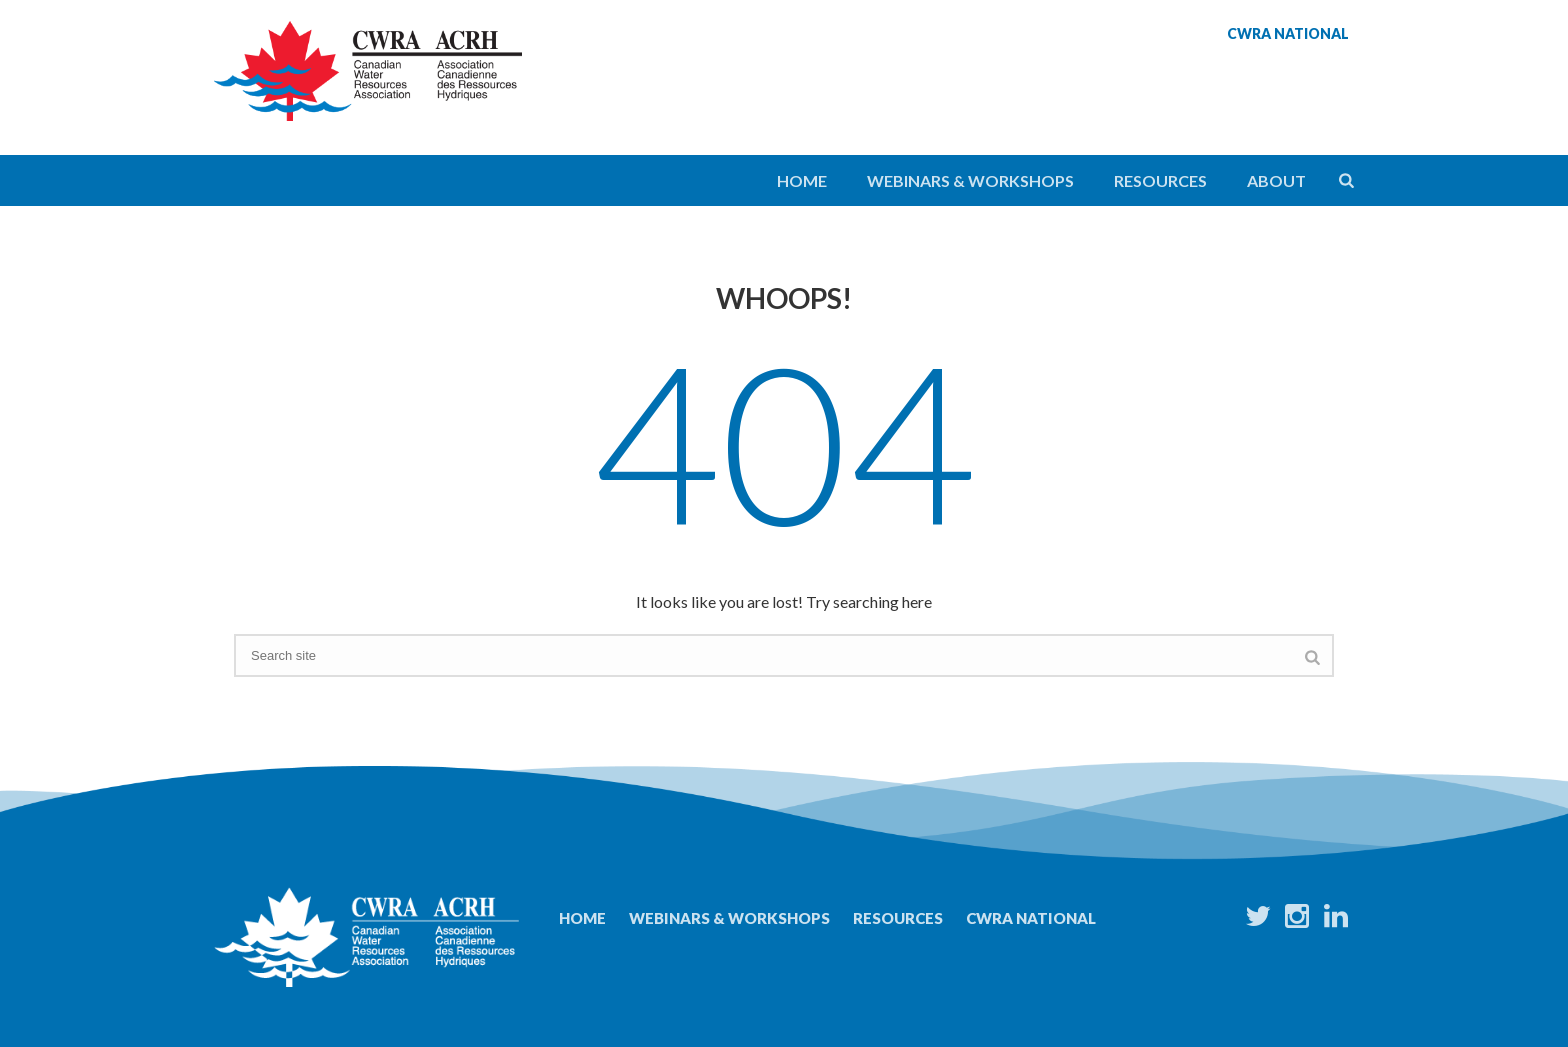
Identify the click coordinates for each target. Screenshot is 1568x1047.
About (1276, 180)
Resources (1160, 180)
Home (802, 180)
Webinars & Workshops (970, 180)
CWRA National (1031, 918)
